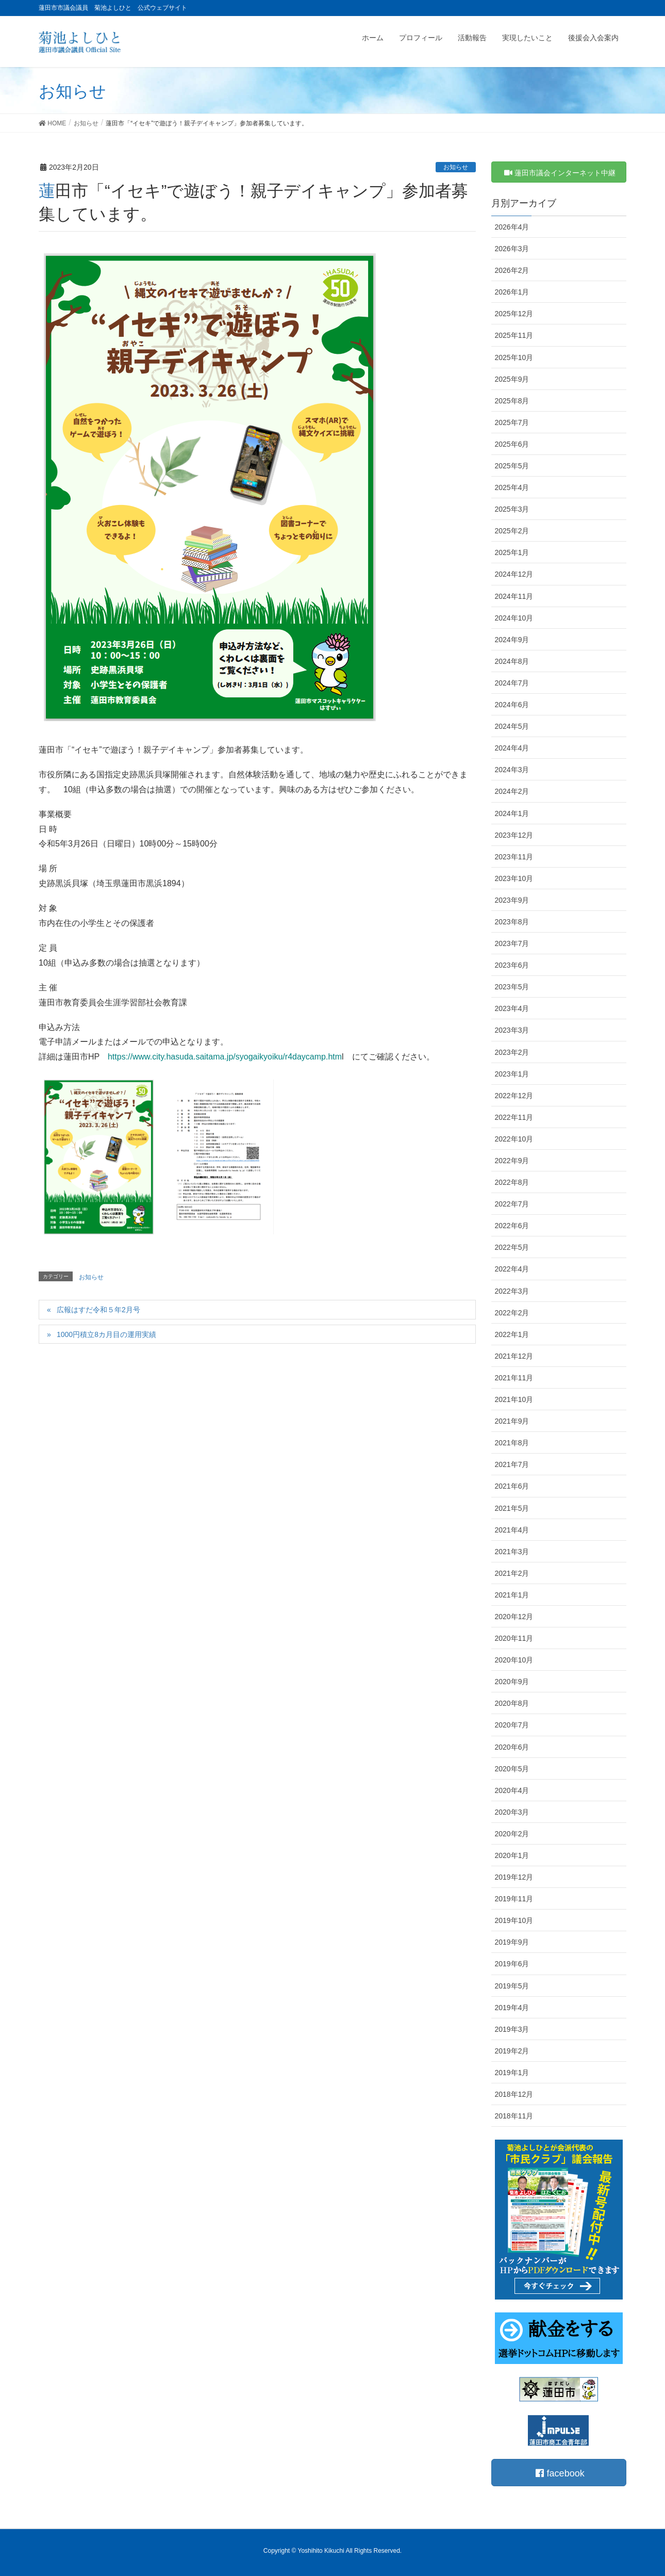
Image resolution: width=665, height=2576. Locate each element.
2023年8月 (512, 922)
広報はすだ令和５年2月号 (98, 1310)
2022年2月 (512, 1313)
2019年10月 (514, 1920)
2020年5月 (512, 1769)
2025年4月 (512, 487)
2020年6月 (512, 1747)
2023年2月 (512, 1052)
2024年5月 (512, 726)
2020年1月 (512, 1855)
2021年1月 (512, 1595)
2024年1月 (512, 813)
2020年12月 (514, 1616)
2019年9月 (512, 1942)
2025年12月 (514, 313)
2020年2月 (512, 1834)
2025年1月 (512, 552)
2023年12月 (514, 835)
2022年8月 (512, 1182)
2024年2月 (512, 791)
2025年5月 (512, 466)
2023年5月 (512, 987)
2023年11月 (514, 857)
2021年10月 (514, 1399)
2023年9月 (512, 900)
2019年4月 (512, 2007)
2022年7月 (512, 1204)
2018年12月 (514, 2094)
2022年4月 (512, 1269)
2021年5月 (512, 1508)
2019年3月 (512, 2029)
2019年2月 (512, 2051)
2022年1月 (512, 1334)
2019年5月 (512, 1986)
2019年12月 (514, 1877)
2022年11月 (514, 1117)
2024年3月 (512, 769)
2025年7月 (512, 422)
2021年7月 (512, 1464)
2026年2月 (512, 270)
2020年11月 (514, 1638)
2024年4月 (512, 748)
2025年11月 (514, 335)
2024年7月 (512, 683)
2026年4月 (512, 227)
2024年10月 (514, 618)
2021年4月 (512, 1530)
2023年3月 (512, 1030)
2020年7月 (512, 1725)
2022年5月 (512, 1247)
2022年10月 (514, 1139)
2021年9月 (512, 1421)
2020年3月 (512, 1812)
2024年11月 (514, 596)
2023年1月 (512, 1074)
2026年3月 (512, 248)
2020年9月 (512, 1681)
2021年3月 (512, 1551)
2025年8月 (512, 401)
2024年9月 (512, 639)
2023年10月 (514, 878)
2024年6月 (512, 704)
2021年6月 (512, 1486)
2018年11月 (514, 2116)
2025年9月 (512, 379)
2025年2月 (512, 531)
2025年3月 (512, 509)
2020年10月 (514, 1660)
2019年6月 (512, 1964)
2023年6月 (512, 965)
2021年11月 (514, 1378)
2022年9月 (512, 1160)
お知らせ (455, 167)
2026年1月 (512, 292)
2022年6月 (512, 1225)
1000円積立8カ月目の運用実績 (106, 1334)
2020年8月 (512, 1703)
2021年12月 (514, 1356)
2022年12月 (514, 1095)
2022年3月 (512, 1291)
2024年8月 (512, 661)
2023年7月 (512, 943)
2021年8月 (512, 1443)
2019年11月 (514, 1899)
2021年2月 (512, 1573)
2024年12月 (514, 574)
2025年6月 (512, 444)
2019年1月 (512, 2072)
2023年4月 (512, 1008)
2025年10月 (514, 357)
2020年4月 (512, 1790)
